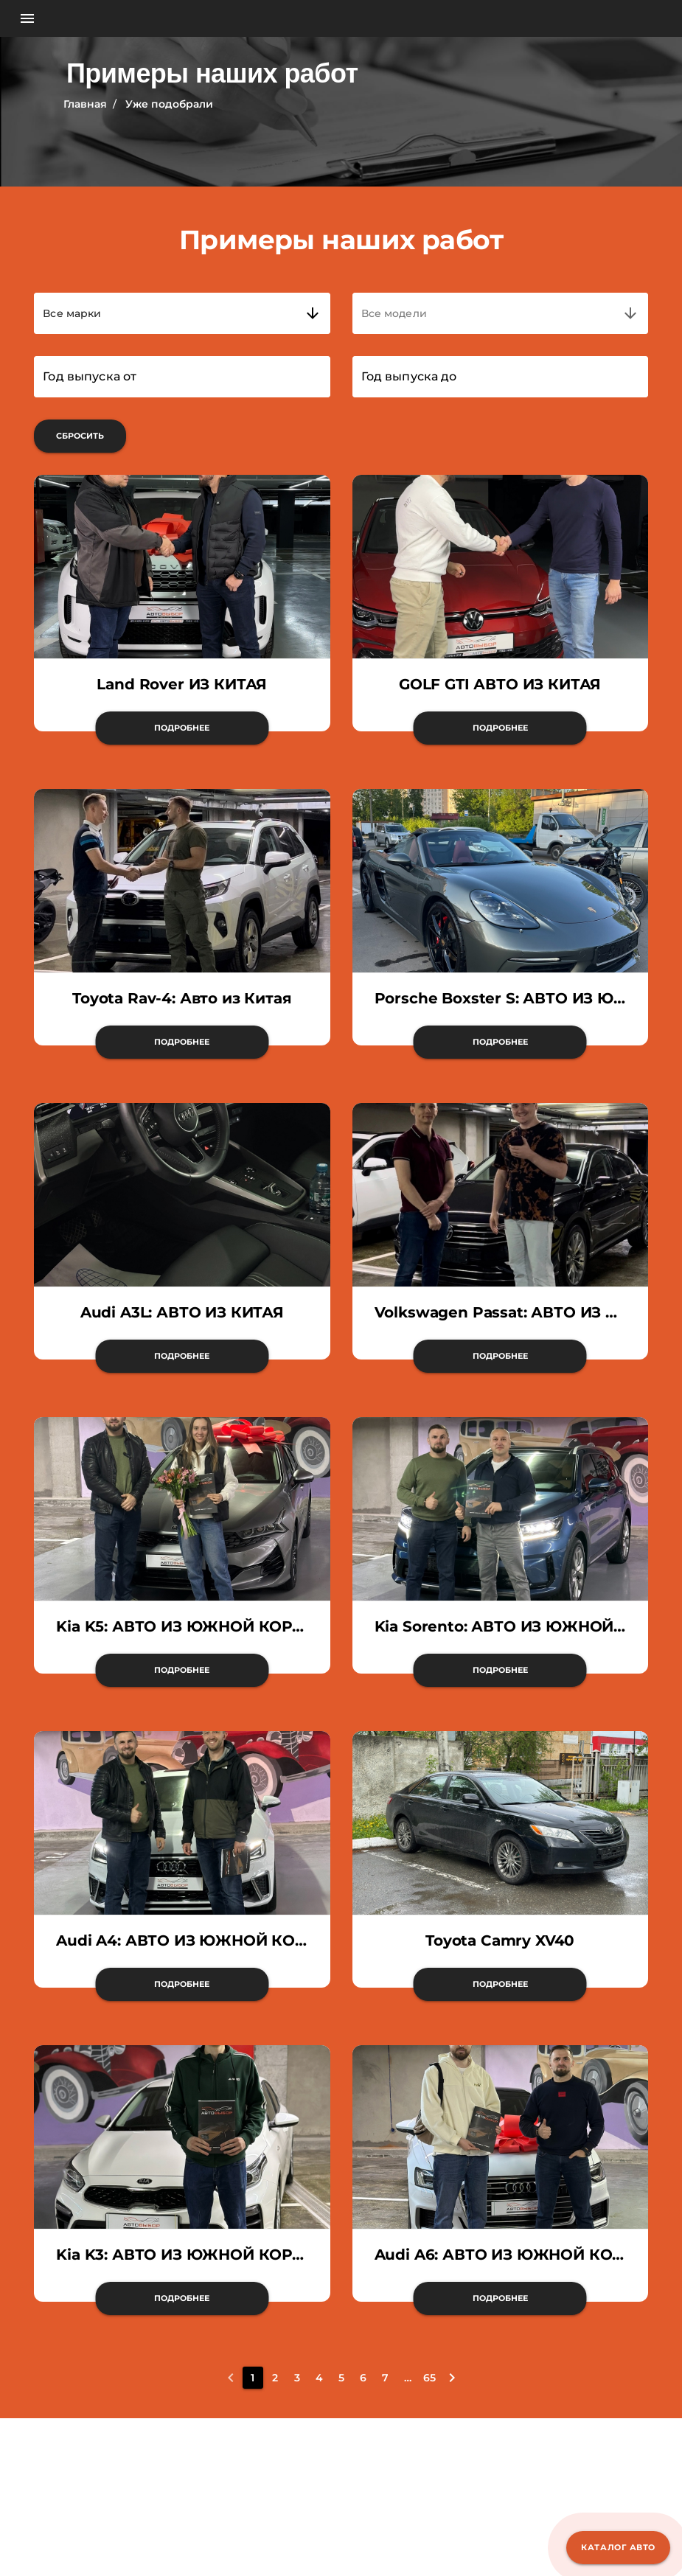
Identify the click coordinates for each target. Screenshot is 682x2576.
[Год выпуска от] (182, 376)
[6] (363, 2378)
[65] (430, 2378)
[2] (275, 2378)
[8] (407, 2378)
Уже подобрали (169, 104)
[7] (385, 2378)
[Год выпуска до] (500, 376)
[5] (341, 2378)
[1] (253, 2378)
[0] (230, 2378)
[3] (297, 2378)
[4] (319, 2378)
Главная (85, 104)
